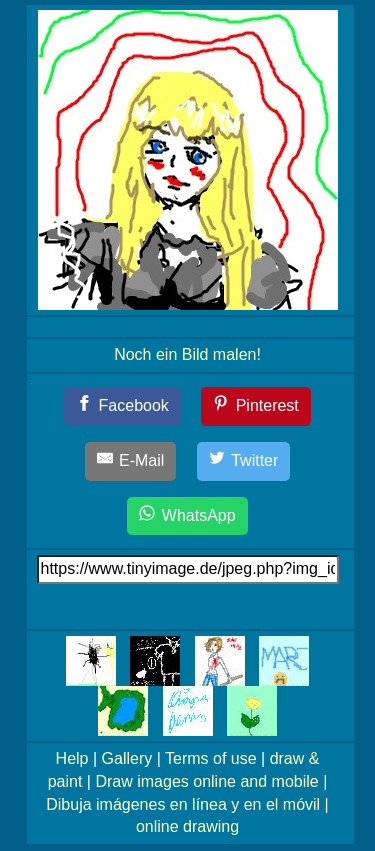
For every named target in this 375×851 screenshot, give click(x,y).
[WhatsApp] (187, 516)
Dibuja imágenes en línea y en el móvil (183, 804)
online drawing (187, 826)
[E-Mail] (131, 461)
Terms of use (211, 758)
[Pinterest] (256, 406)
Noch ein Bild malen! (187, 354)
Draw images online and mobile (206, 781)
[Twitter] (244, 461)
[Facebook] (122, 406)
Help (72, 758)
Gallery (127, 758)
